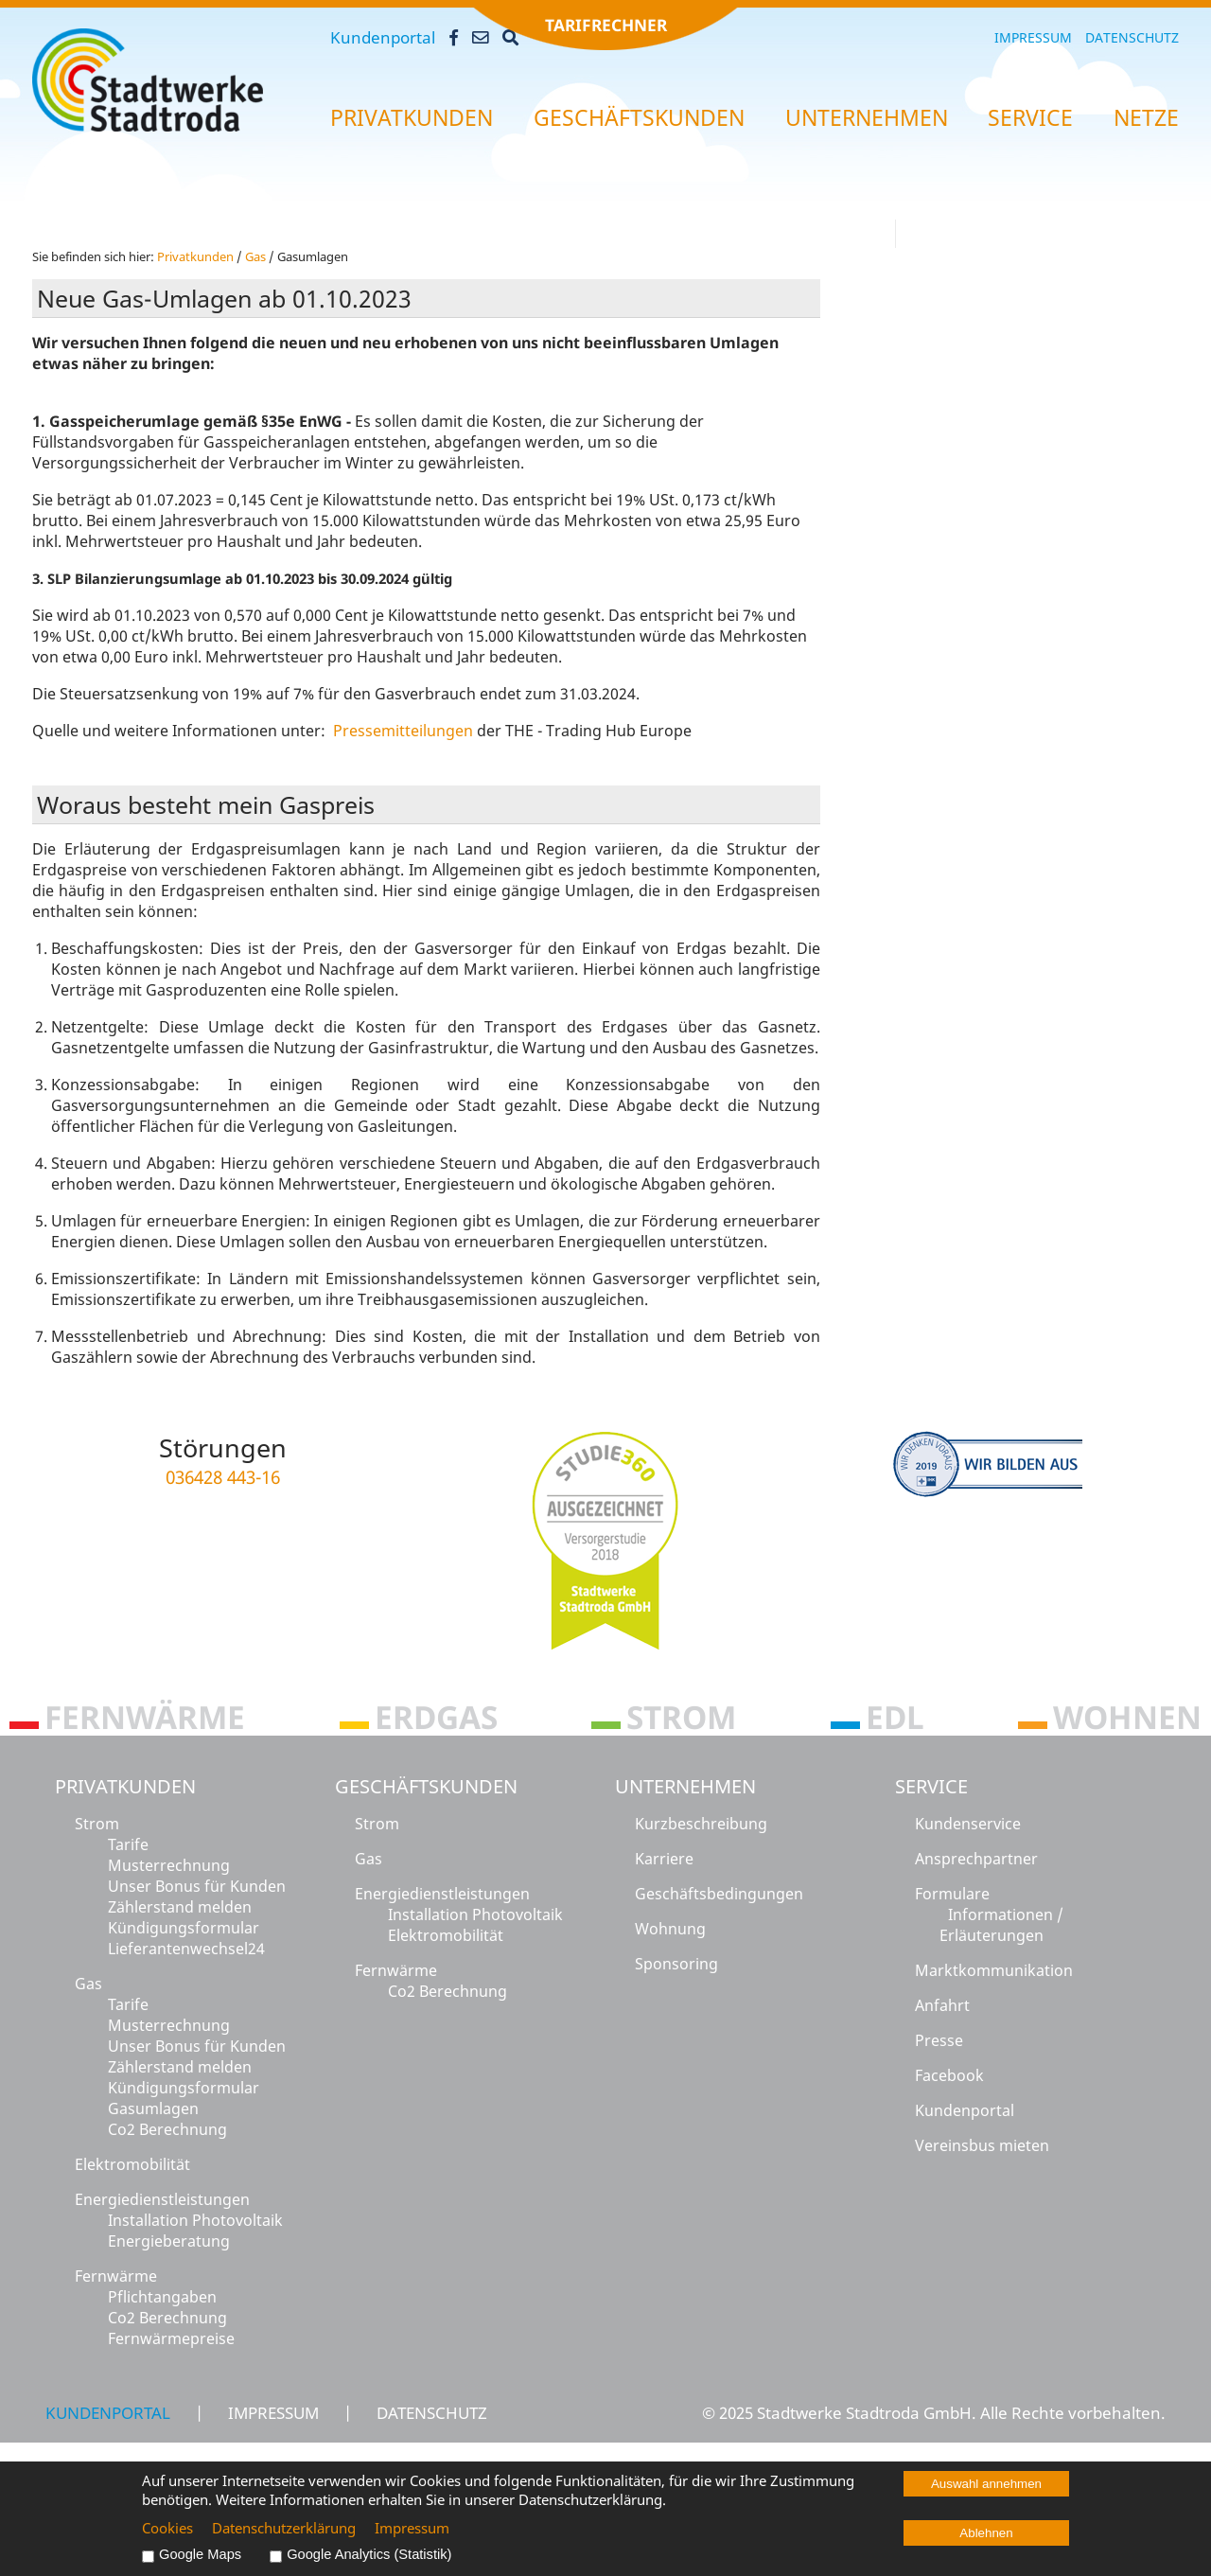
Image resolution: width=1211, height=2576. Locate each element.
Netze (1146, 117)
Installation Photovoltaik (195, 2220)
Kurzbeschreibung (701, 1823)
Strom (97, 1823)
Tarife (128, 1844)
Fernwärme (116, 2276)
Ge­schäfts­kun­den (639, 117)
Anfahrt (942, 2005)
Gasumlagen (153, 2108)
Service (931, 1786)
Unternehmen (685, 1786)
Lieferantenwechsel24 (186, 1948)
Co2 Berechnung (167, 2129)
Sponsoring (676, 1963)
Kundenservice (968, 1823)
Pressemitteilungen (405, 730)
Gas (255, 256)
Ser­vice (1030, 117)
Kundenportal (382, 37)
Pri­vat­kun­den (411, 117)
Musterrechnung (169, 1865)
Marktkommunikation (994, 1970)
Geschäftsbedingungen (719, 1893)
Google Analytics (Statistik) (369, 2554)
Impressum (1033, 37)
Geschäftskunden (426, 1786)
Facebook (949, 2075)
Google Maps (200, 2554)
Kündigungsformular (183, 1927)
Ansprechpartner (976, 1858)
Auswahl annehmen (986, 2484)
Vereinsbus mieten (982, 2145)
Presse (939, 2040)
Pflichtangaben (162, 2296)
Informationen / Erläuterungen (1001, 1925)
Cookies (167, 2527)
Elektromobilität (132, 2164)
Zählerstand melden (180, 1907)
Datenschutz (1132, 37)
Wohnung (670, 1928)
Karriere (664, 1858)
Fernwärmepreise (171, 2338)
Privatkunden (125, 1786)
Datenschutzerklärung (284, 2527)
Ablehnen (985, 2533)
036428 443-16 (223, 1477)
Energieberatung (169, 2241)
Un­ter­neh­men (866, 117)
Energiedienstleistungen (162, 2199)
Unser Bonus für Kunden (197, 1886)
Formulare (952, 1893)
